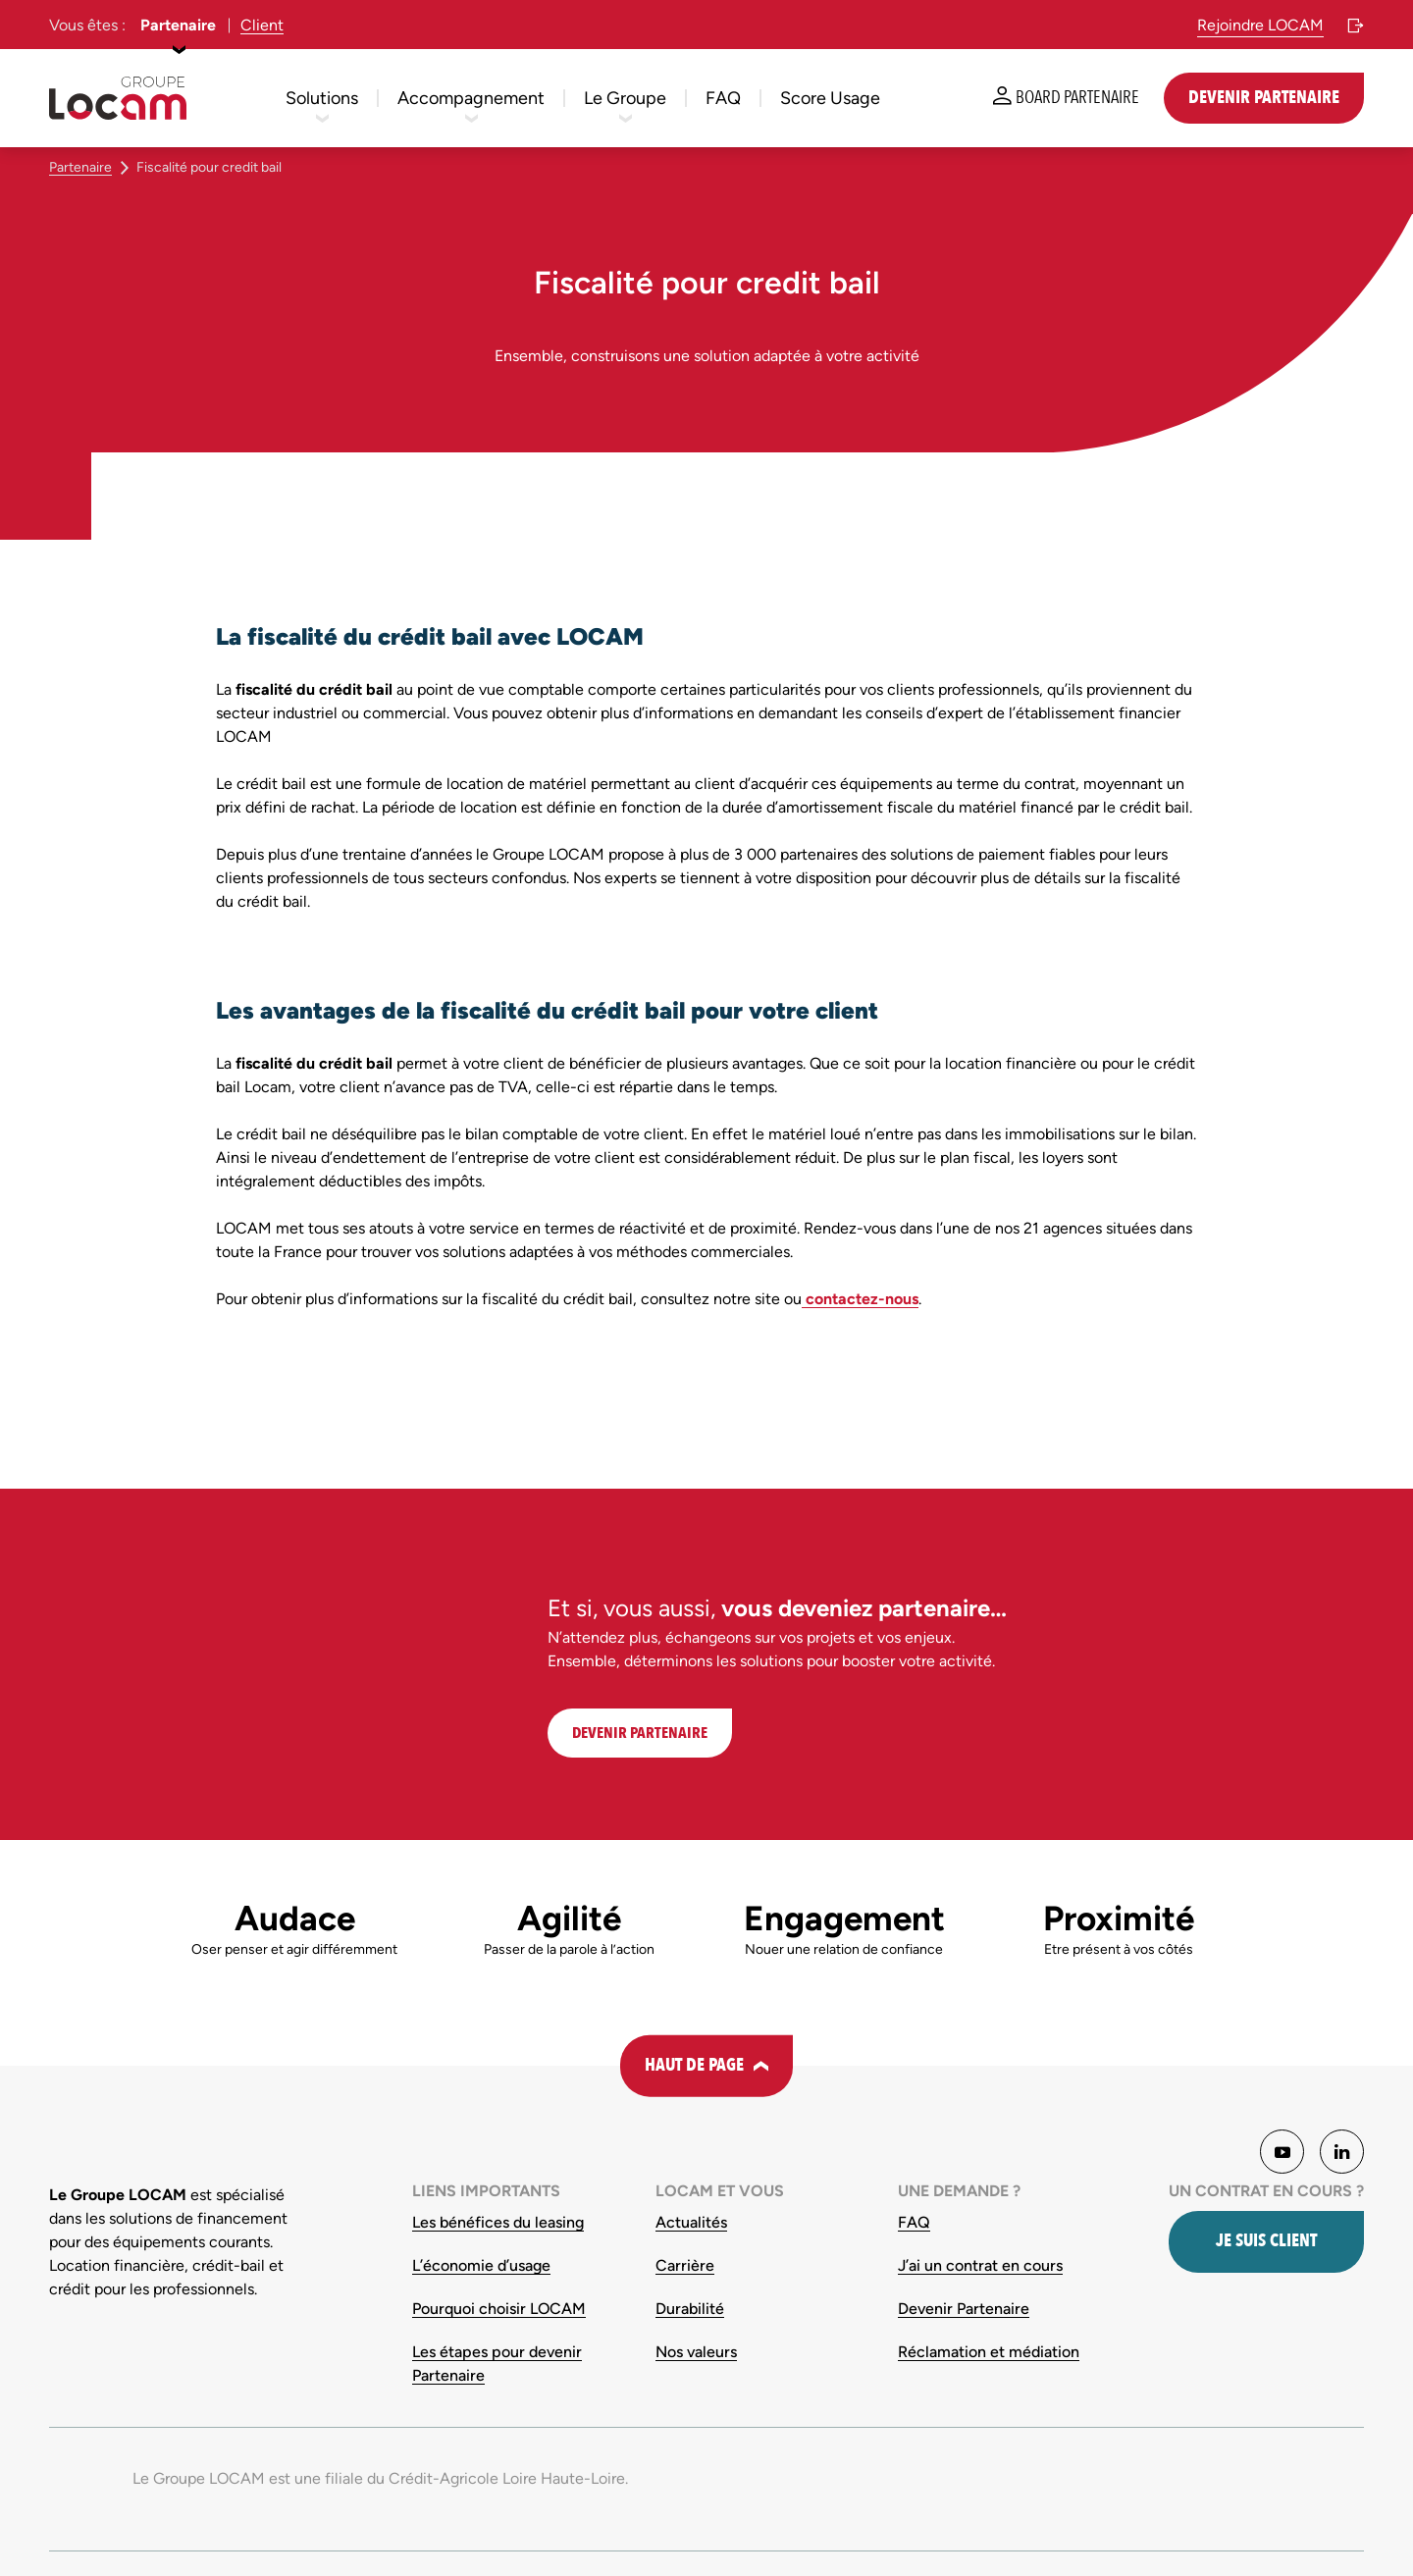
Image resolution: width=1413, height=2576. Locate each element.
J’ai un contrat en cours (980, 2265)
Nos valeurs (696, 2351)
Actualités (691, 2222)
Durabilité (689, 2308)
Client (262, 25)
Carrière (684, 2265)
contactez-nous (860, 1298)
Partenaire (178, 25)
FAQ (914, 2222)
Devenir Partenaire (963, 2308)
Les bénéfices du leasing (498, 2222)
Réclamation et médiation (988, 2351)
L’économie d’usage (481, 2265)
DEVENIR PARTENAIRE (639, 1733)
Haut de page (694, 2065)
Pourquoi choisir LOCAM (499, 2308)
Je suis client (1266, 2241)
